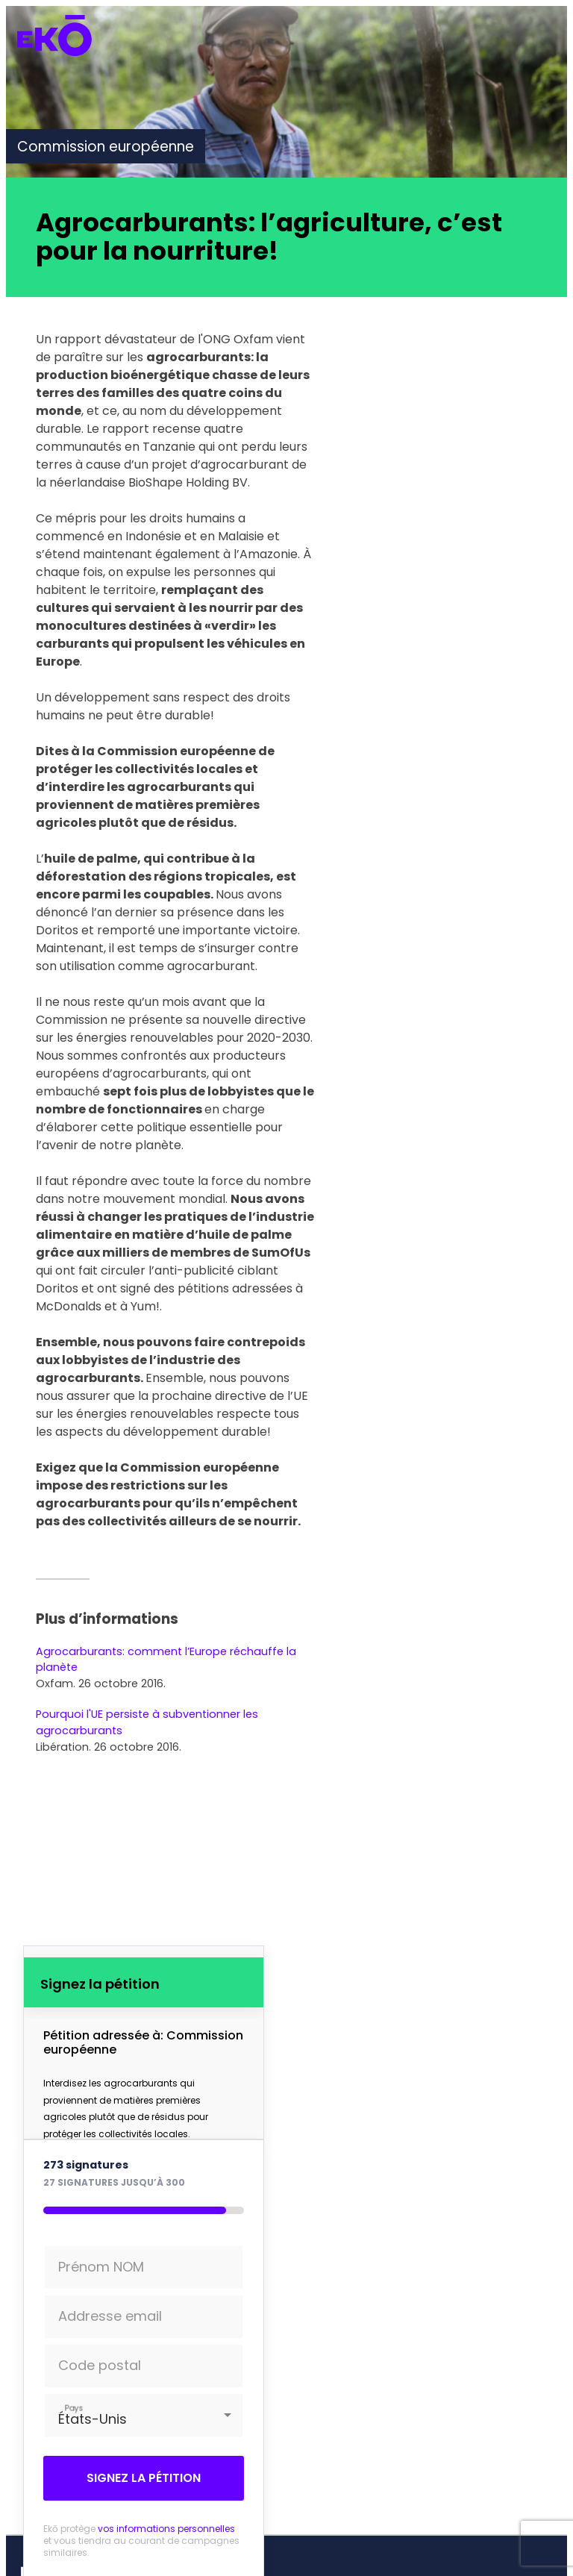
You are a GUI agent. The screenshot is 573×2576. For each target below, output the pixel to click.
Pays (73, 2408)
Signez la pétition (144, 2477)
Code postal (99, 2365)
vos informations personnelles (166, 2528)
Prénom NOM (101, 2266)
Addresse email (110, 2316)
